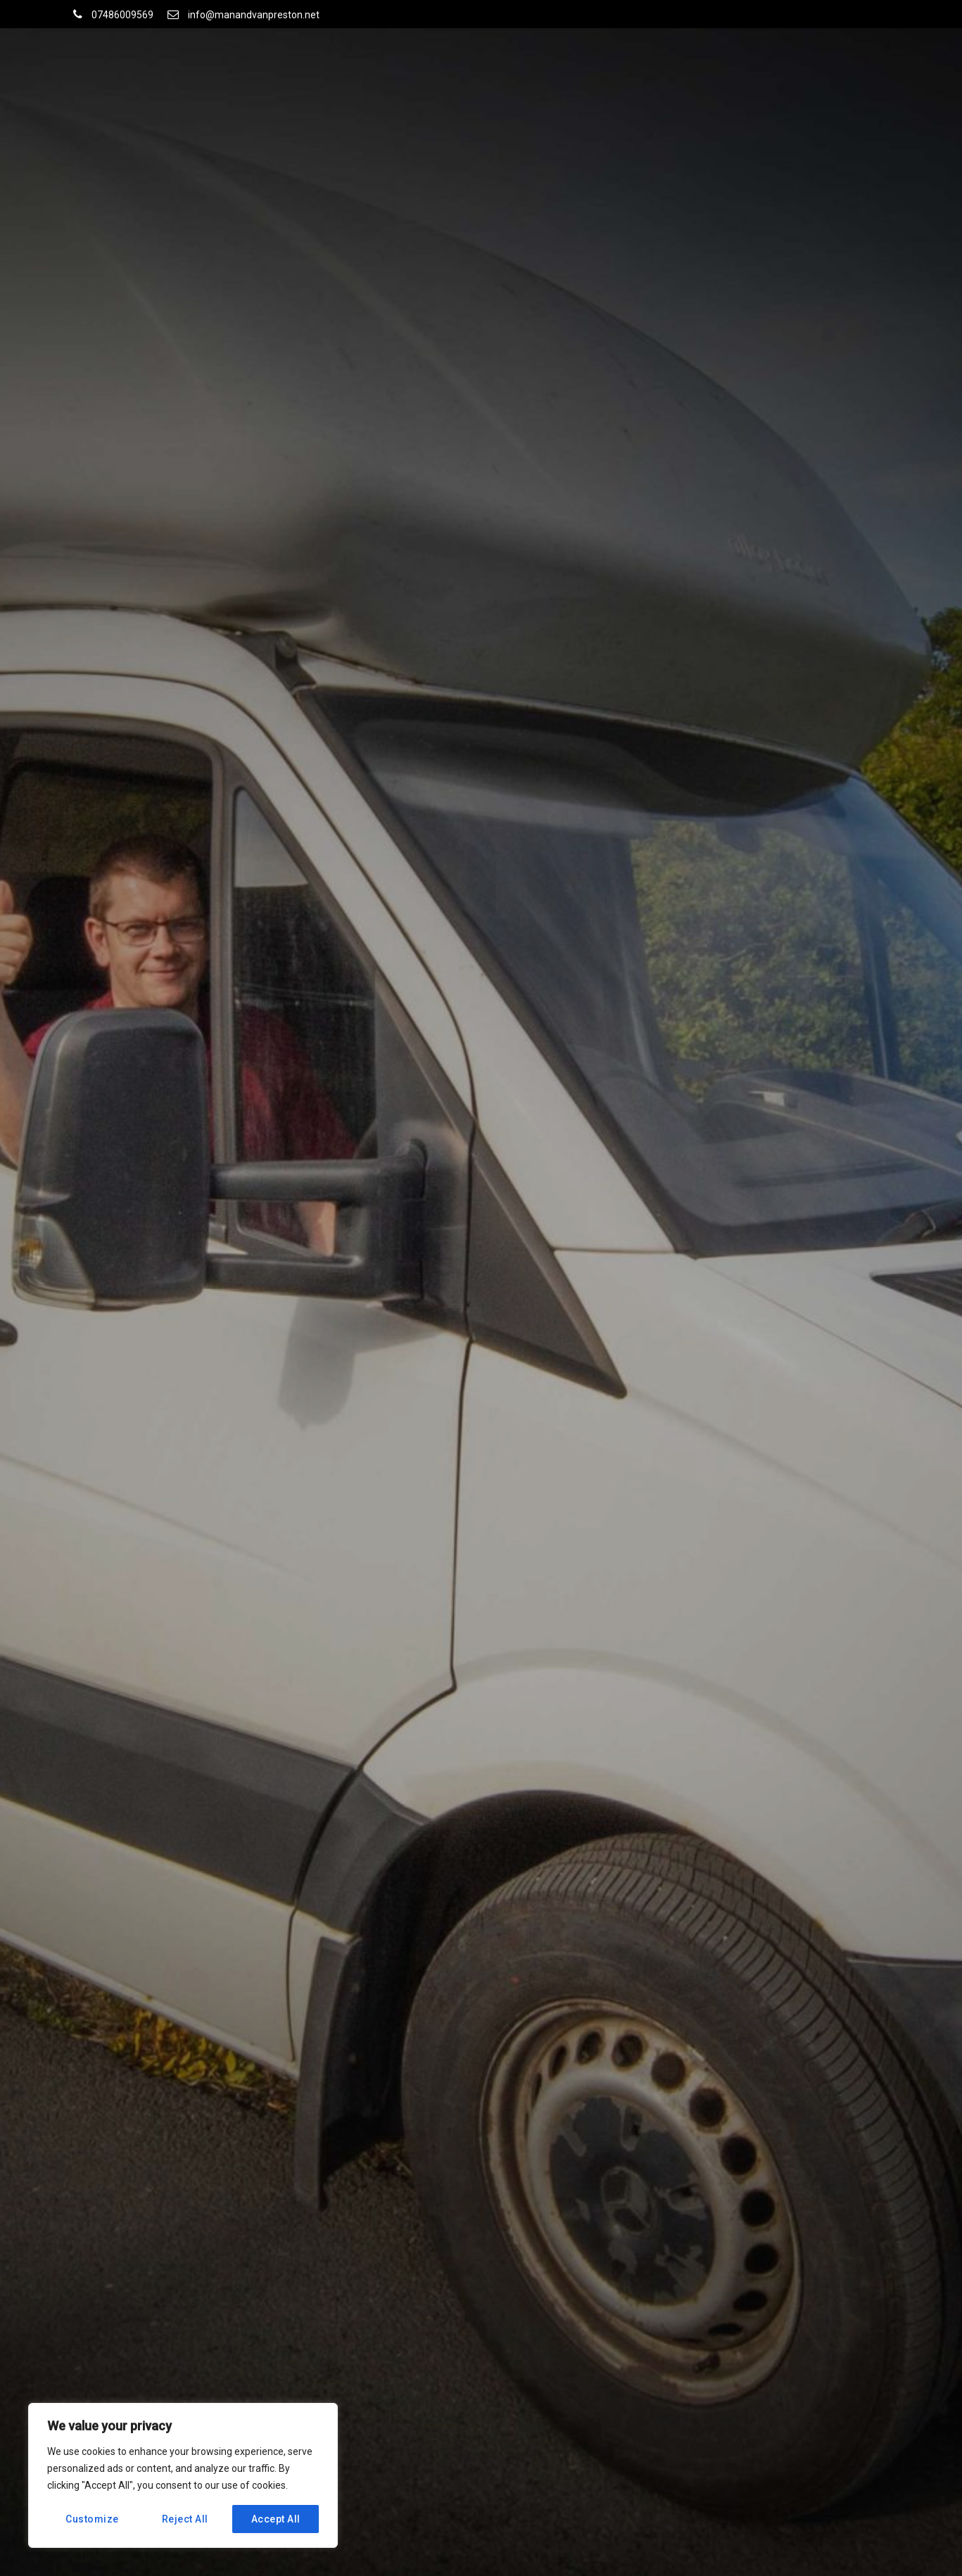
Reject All (185, 2519)
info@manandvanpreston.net (253, 14)
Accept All (275, 2519)
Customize (92, 2519)
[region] (183, 2475)
